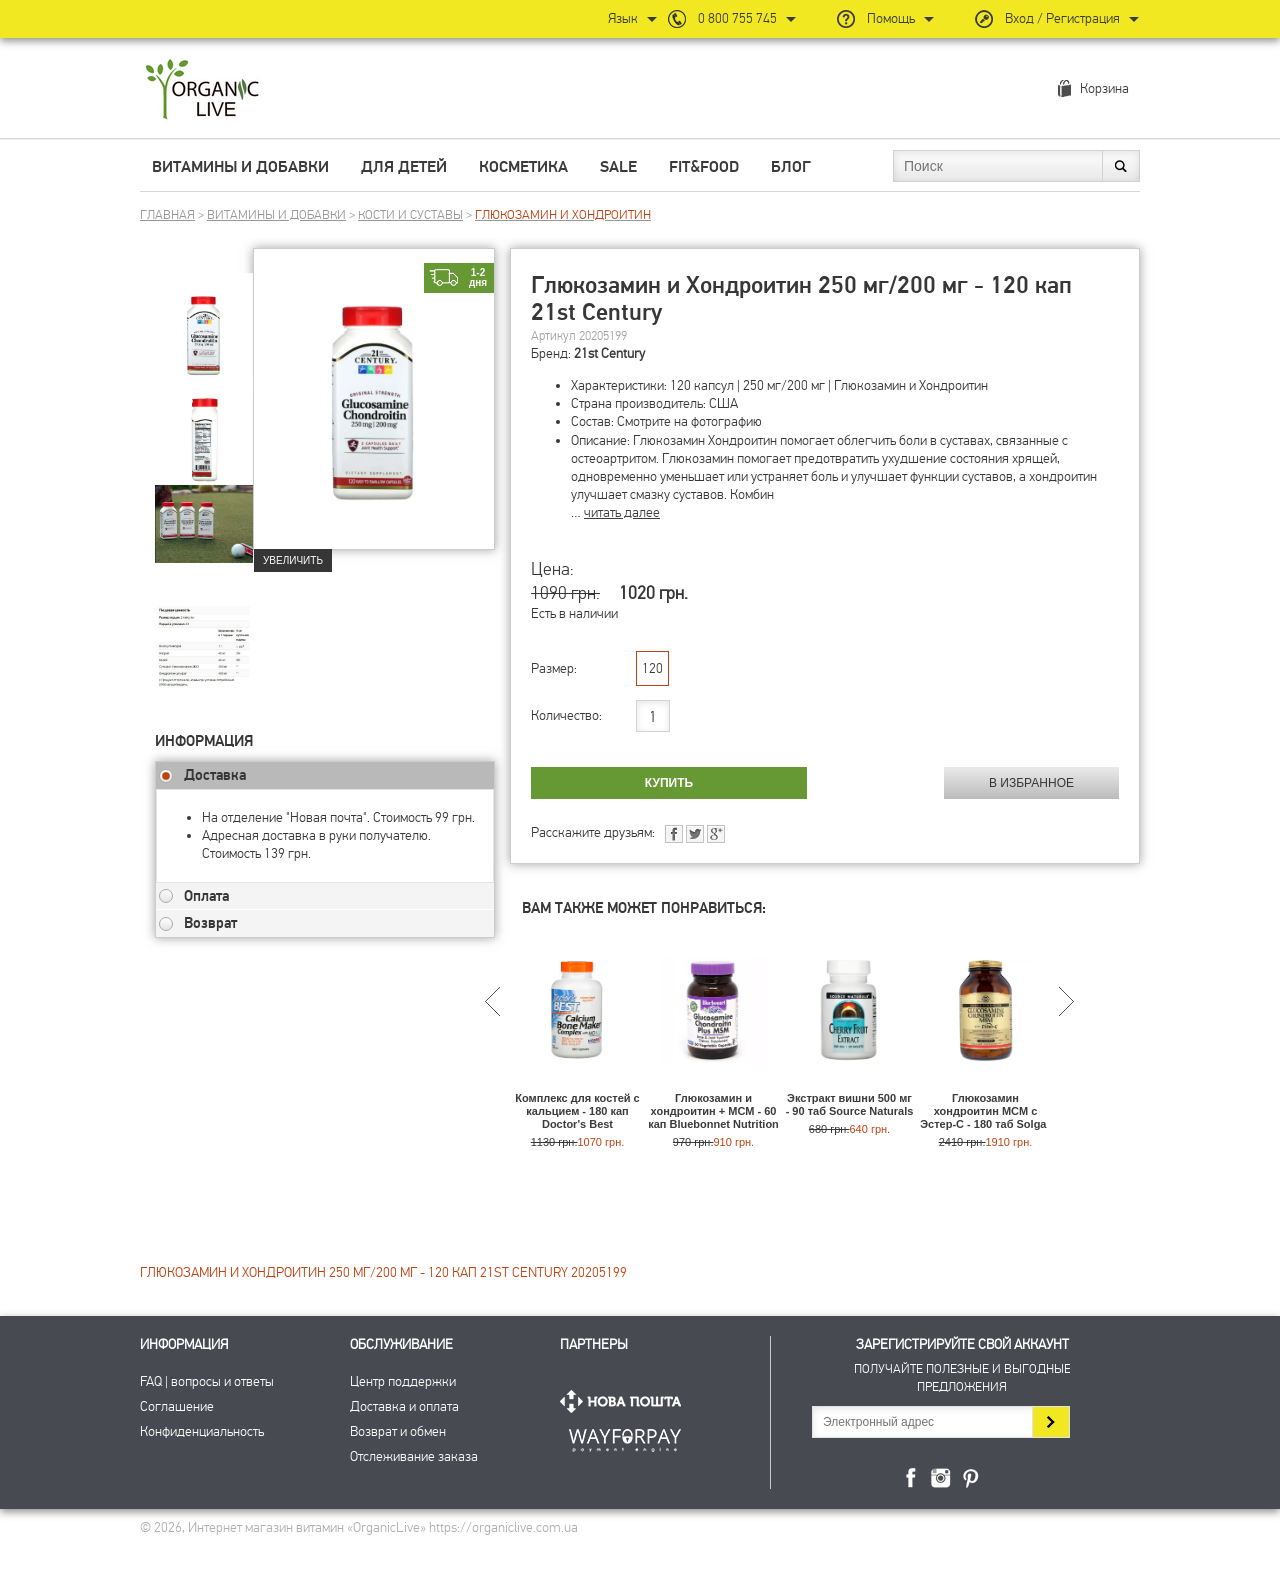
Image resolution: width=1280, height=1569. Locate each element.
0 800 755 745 (737, 18)
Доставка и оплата (404, 1406)
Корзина (1104, 88)
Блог (791, 167)
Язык (623, 18)
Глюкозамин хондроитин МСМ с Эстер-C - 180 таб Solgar (985, 1111)
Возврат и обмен (398, 1431)
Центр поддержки (403, 1381)
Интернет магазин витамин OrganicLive (202, 90)
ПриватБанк (625, 1436)
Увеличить (293, 560)
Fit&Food (704, 167)
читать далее (622, 512)
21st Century (609, 353)
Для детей (404, 167)
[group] (204, 321)
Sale (618, 167)
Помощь (891, 18)
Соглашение (177, 1406)
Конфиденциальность (202, 1431)
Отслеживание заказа (414, 1456)
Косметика (523, 167)
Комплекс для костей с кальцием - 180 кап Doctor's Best (577, 1111)
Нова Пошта (625, 1401)
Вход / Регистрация (1062, 18)
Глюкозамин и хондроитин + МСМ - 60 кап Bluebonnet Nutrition (713, 1111)
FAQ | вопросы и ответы (207, 1381)
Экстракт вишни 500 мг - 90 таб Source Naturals (850, 1104)
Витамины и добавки (240, 167)
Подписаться (1050, 1422)
